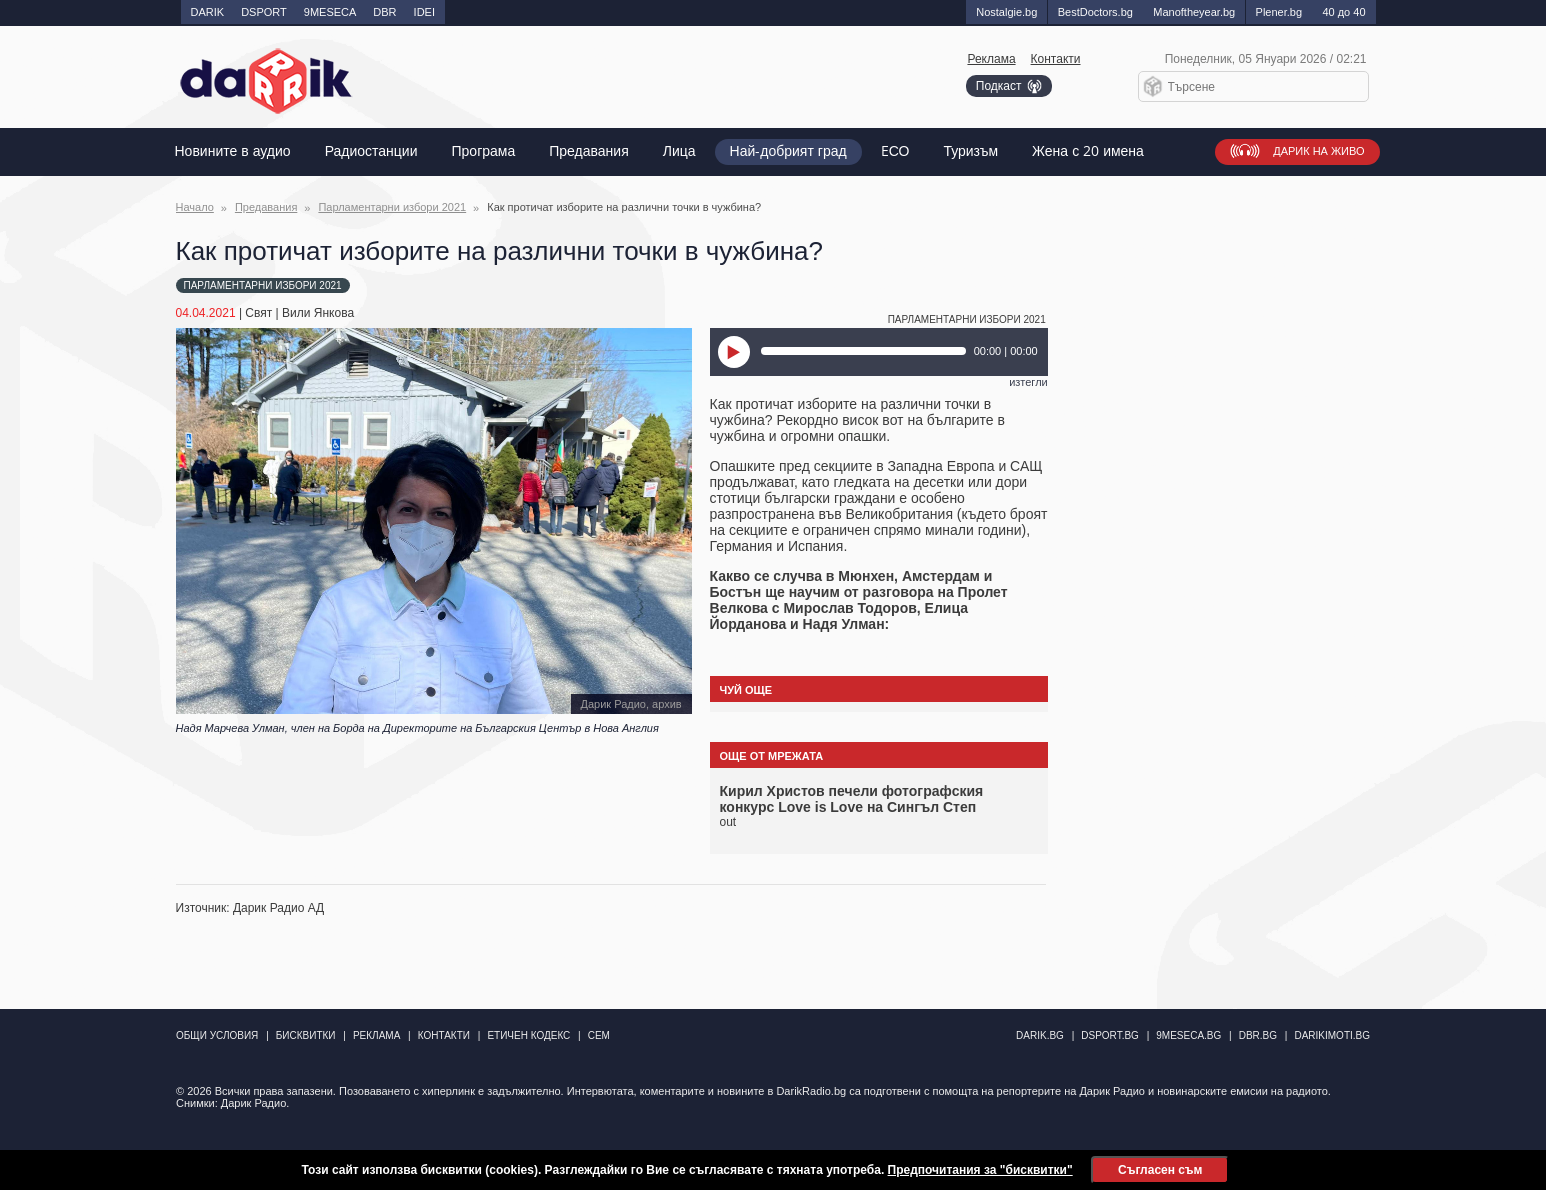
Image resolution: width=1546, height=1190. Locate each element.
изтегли (1028, 382)
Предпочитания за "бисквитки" (980, 1170)
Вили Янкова (318, 313)
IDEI (424, 12)
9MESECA (330, 12)
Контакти (1056, 59)
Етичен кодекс (528, 1035)
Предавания (588, 151)
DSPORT (264, 12)
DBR (384, 12)
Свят (258, 313)
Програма (484, 151)
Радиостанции (371, 151)
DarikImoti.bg (1332, 1035)
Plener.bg (1279, 12)
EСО (895, 151)
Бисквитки (306, 1035)
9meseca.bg (1188, 1035)
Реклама (991, 59)
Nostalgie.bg (1006, 12)
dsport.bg (1110, 1035)
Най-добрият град (788, 151)
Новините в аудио (233, 151)
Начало (195, 207)
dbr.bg (1258, 1035)
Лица (679, 151)
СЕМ (599, 1035)
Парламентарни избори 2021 (392, 207)
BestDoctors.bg (1095, 12)
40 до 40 (1343, 12)
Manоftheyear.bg (1194, 12)
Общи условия (217, 1035)
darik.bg (1040, 1035)
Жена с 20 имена (1088, 151)
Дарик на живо (1318, 151)
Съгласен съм (1160, 1170)
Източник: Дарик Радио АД (250, 908)
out (728, 822)
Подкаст (999, 86)
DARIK (208, 12)
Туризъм (970, 151)
